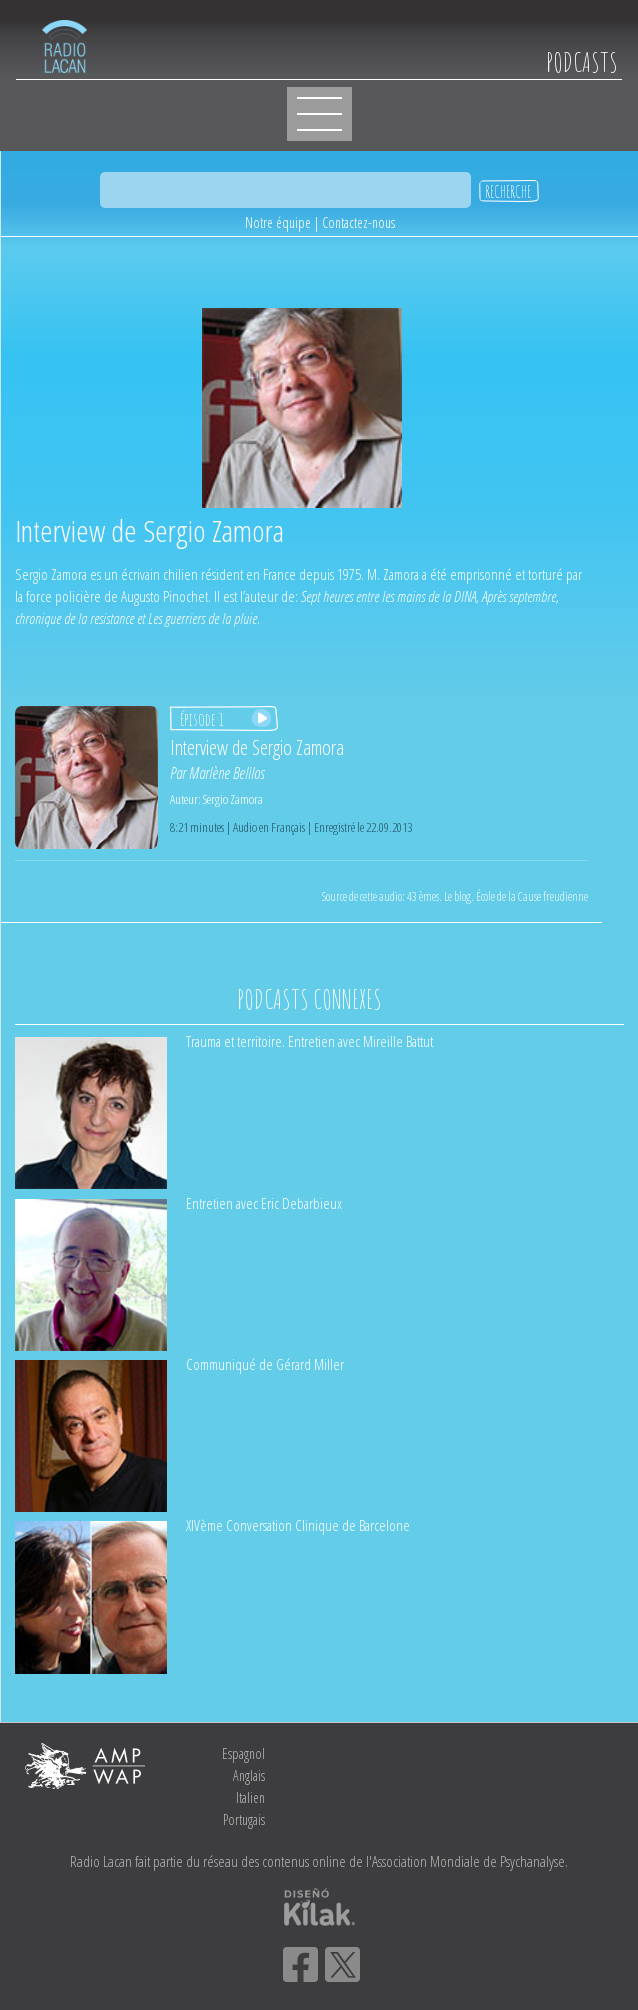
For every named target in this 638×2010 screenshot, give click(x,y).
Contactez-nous (358, 222)
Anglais (249, 1775)
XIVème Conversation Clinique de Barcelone (298, 1525)
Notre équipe (278, 222)
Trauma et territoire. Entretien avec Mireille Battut (309, 1041)
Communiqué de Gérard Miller (265, 1364)
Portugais (244, 1819)
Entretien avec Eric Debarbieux (264, 1203)
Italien (250, 1797)
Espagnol (243, 1753)
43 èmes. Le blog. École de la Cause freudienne (497, 896)
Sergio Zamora (233, 799)
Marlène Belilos (227, 773)
